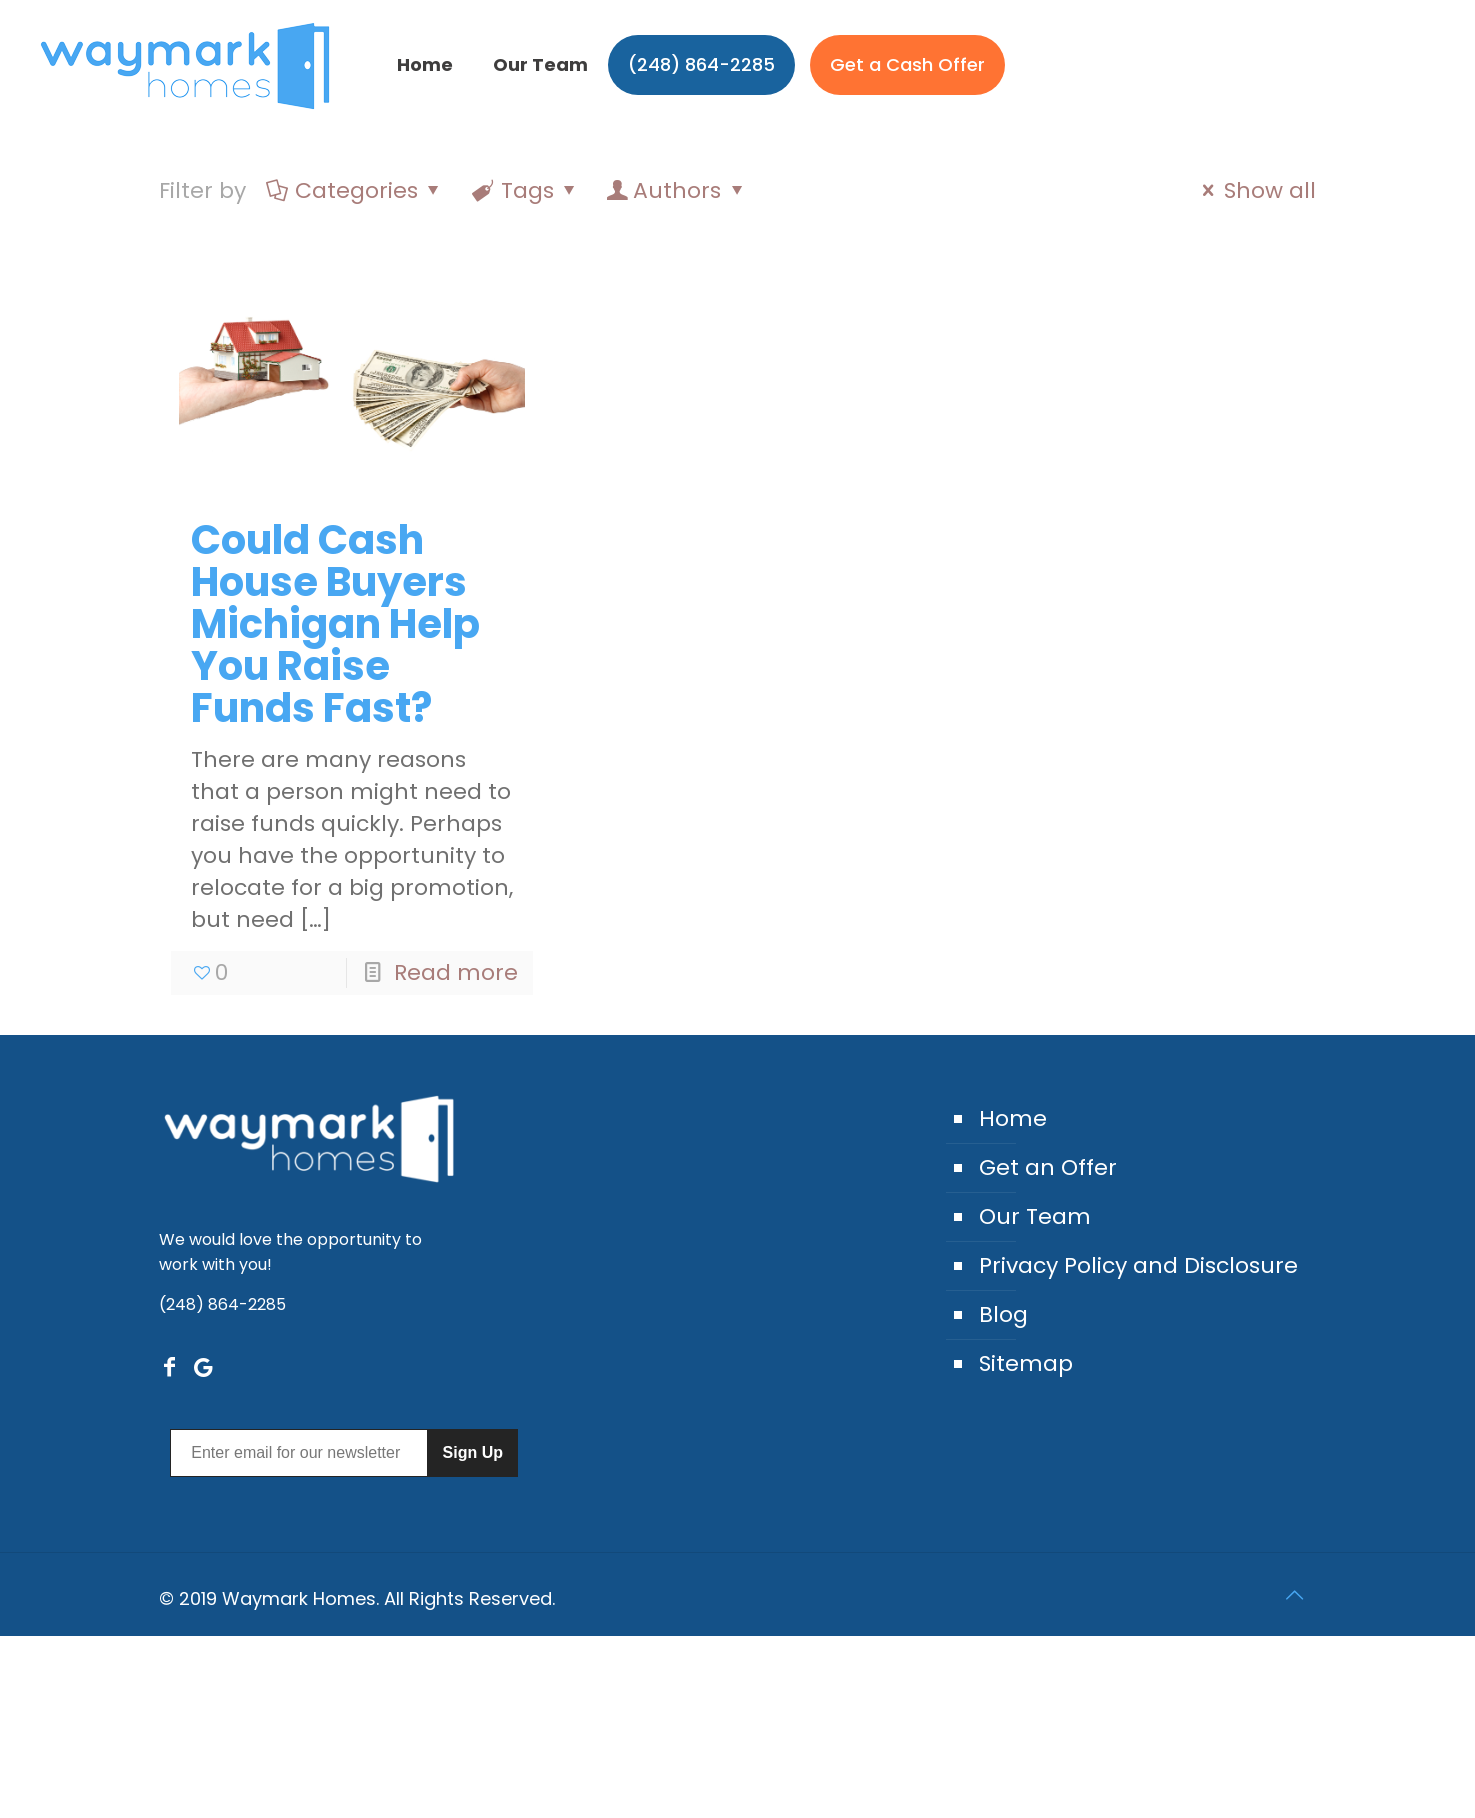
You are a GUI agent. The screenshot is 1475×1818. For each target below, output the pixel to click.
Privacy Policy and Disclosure (1138, 1265)
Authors (677, 190)
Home (1013, 1118)
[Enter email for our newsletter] (298, 1453)
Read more (456, 972)
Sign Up (473, 1452)
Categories (355, 190)
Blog (1003, 1314)
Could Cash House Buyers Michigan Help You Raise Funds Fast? (335, 624)
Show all (1254, 190)
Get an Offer (1048, 1167)
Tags (526, 190)
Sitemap (1026, 1363)
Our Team (1035, 1216)
